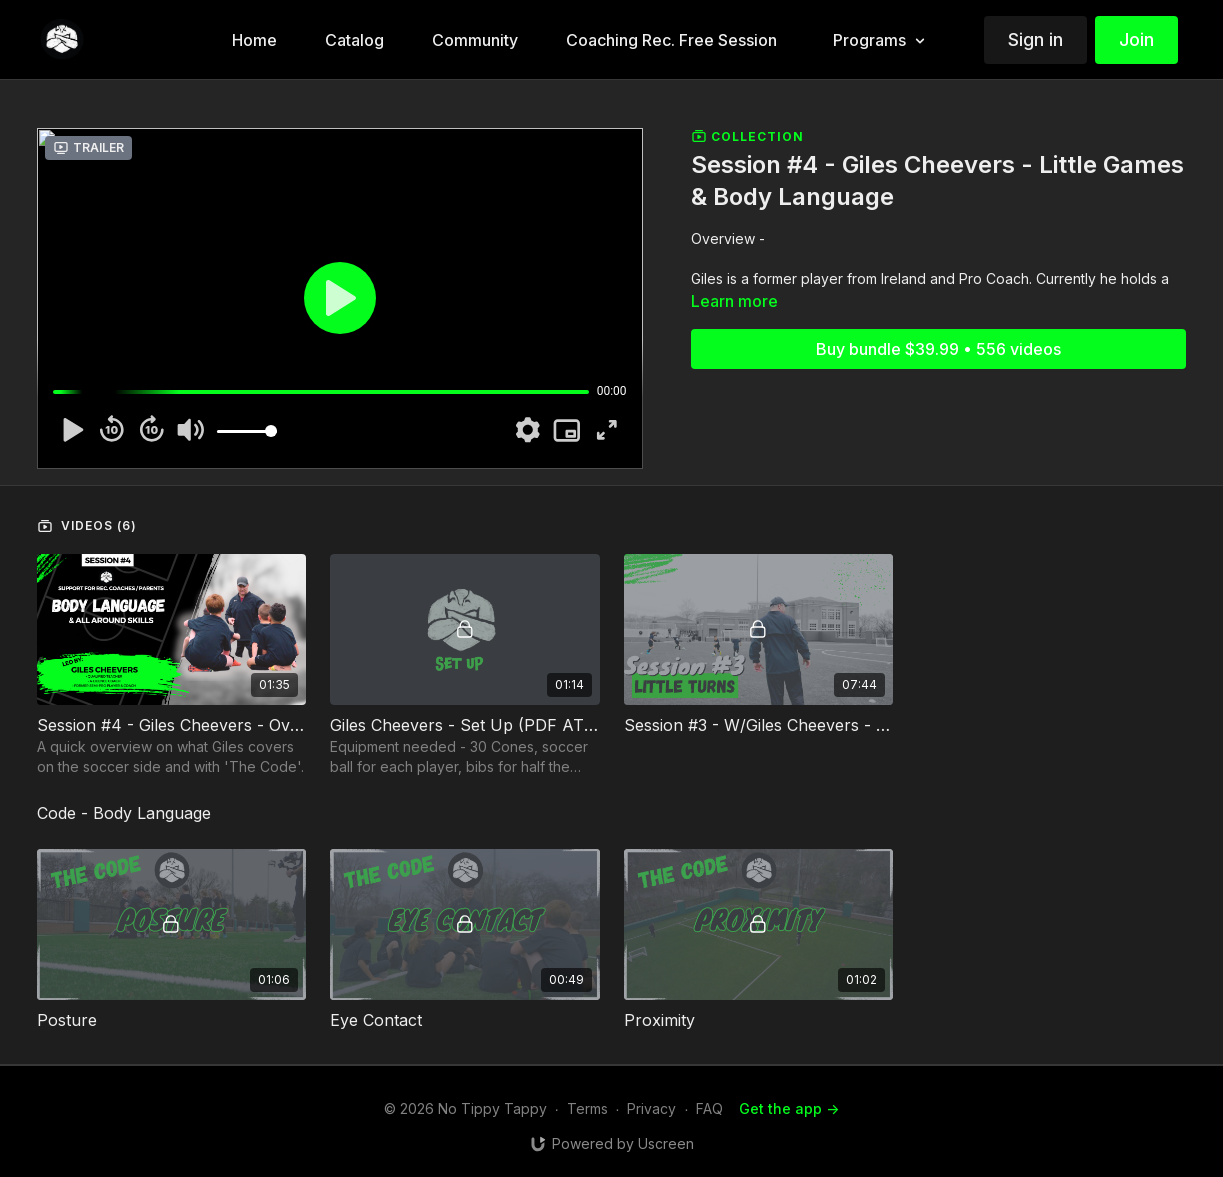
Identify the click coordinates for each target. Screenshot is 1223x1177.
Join (1136, 39)
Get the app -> (789, 1108)
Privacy (651, 1108)
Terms (587, 1108)
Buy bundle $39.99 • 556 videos (938, 349)
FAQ (709, 1108)
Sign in (1035, 39)
